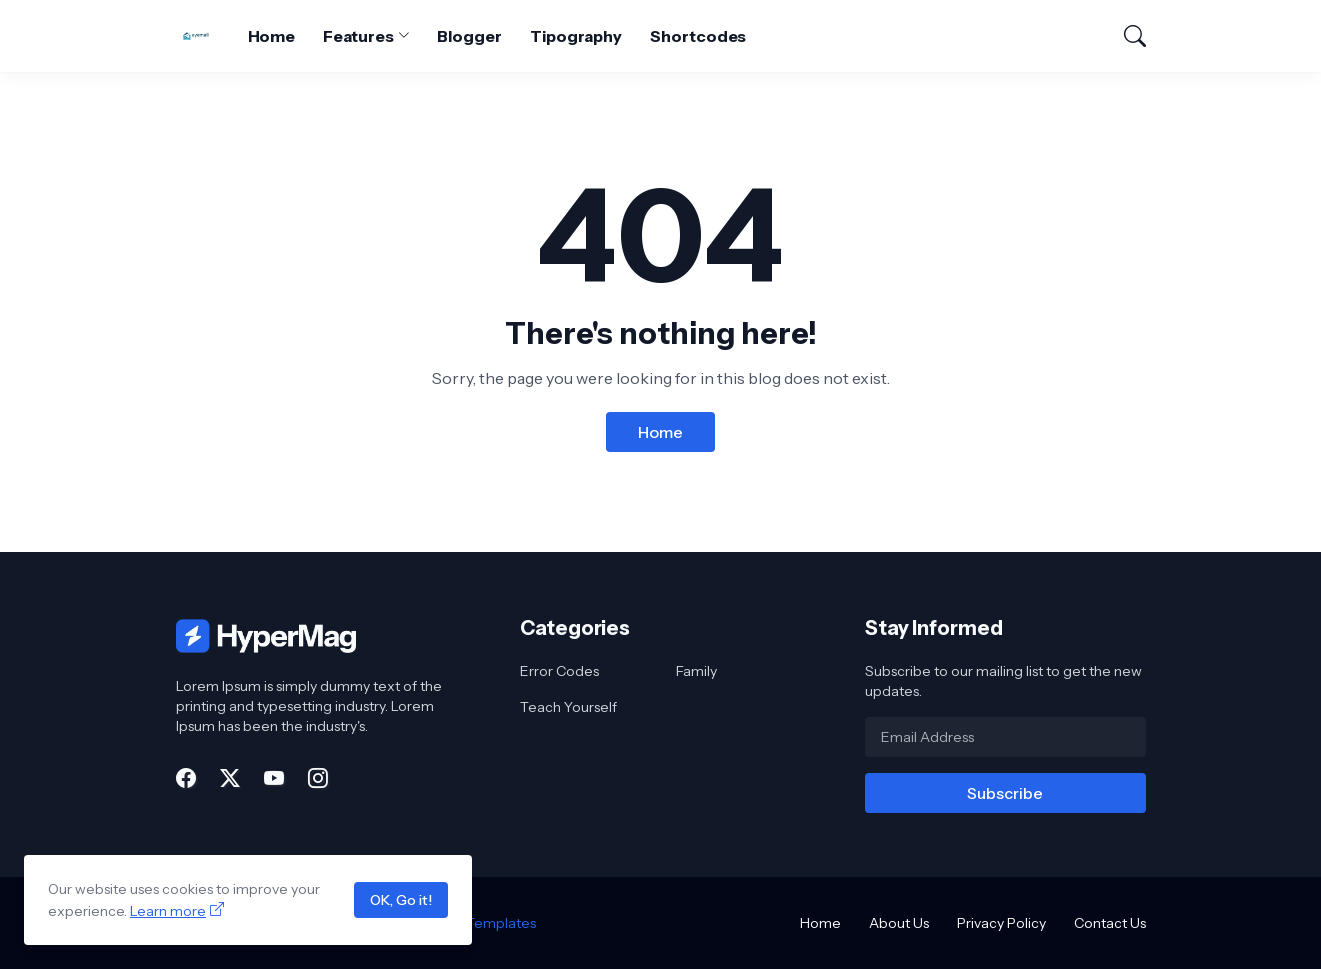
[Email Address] (1005, 737)
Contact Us (1110, 923)
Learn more (168, 911)
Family (696, 671)
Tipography (576, 36)
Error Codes (559, 671)
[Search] (1126, 36)
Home (272, 36)
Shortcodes (698, 36)
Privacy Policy (1001, 923)
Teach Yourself (568, 707)
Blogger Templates (473, 923)
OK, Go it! (401, 900)
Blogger (469, 36)
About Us (899, 923)
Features (358, 36)
